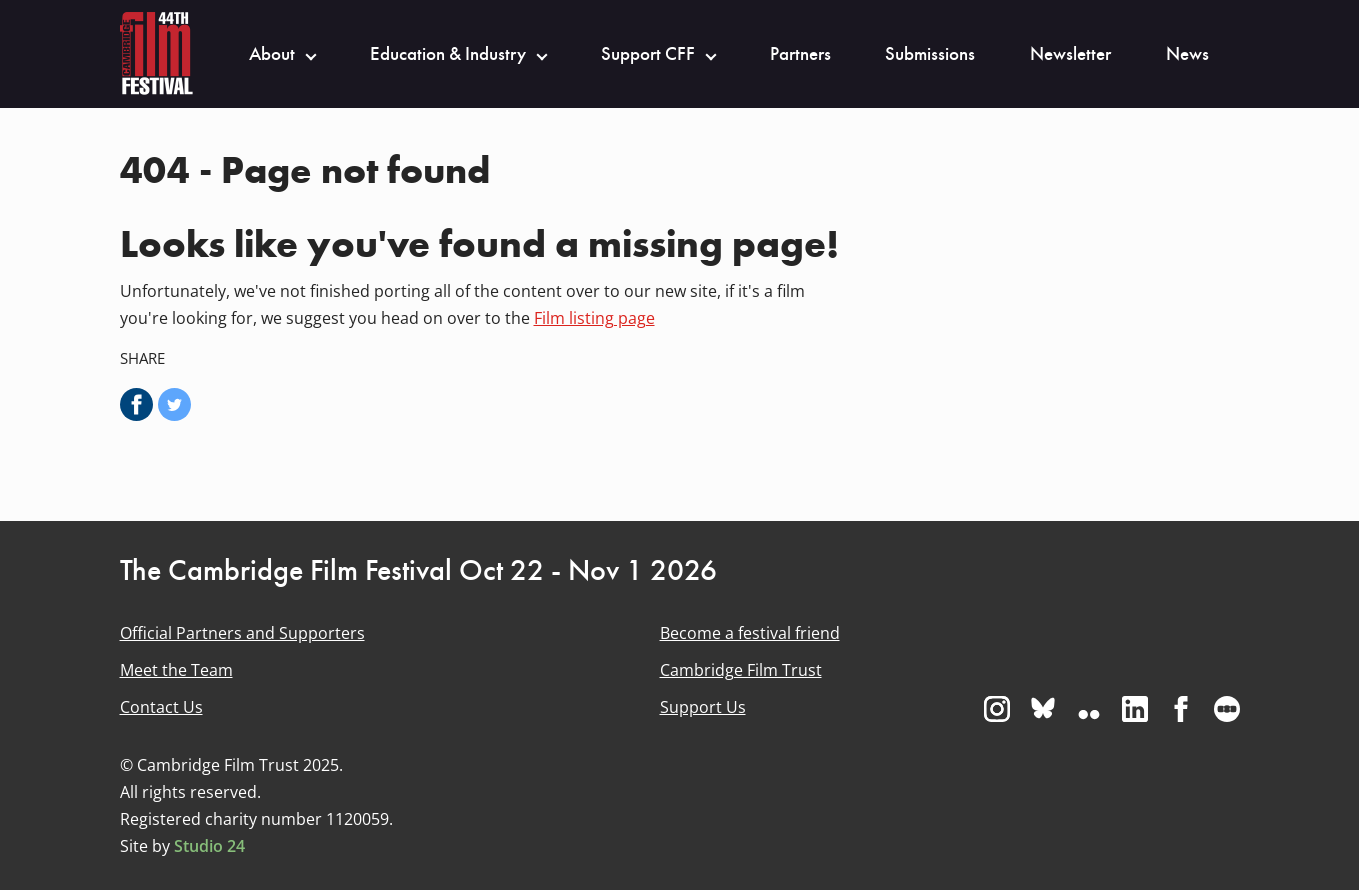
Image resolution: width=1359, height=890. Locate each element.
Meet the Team (176, 670)
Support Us (703, 707)
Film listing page (594, 318)
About (272, 54)
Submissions (930, 54)
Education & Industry (448, 54)
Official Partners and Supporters (242, 633)
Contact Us (161, 707)
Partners (800, 54)
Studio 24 (209, 846)
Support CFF (648, 54)
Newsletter (1070, 54)
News (1187, 54)
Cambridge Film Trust (741, 670)
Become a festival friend (750, 633)
